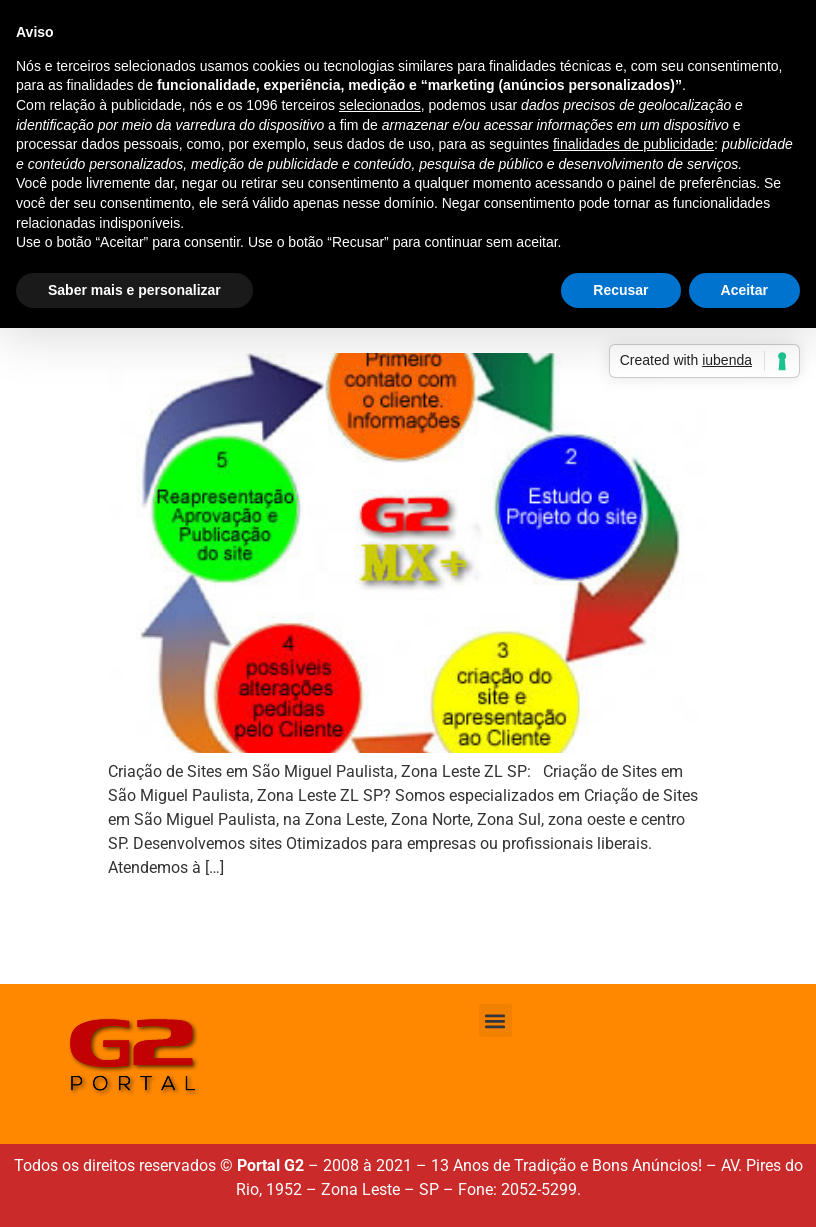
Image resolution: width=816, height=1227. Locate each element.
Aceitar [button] (744, 290)
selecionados (380, 105)
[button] (495, 1020)
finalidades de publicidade (633, 144)
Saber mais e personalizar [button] (134, 290)
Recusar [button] (620, 290)
